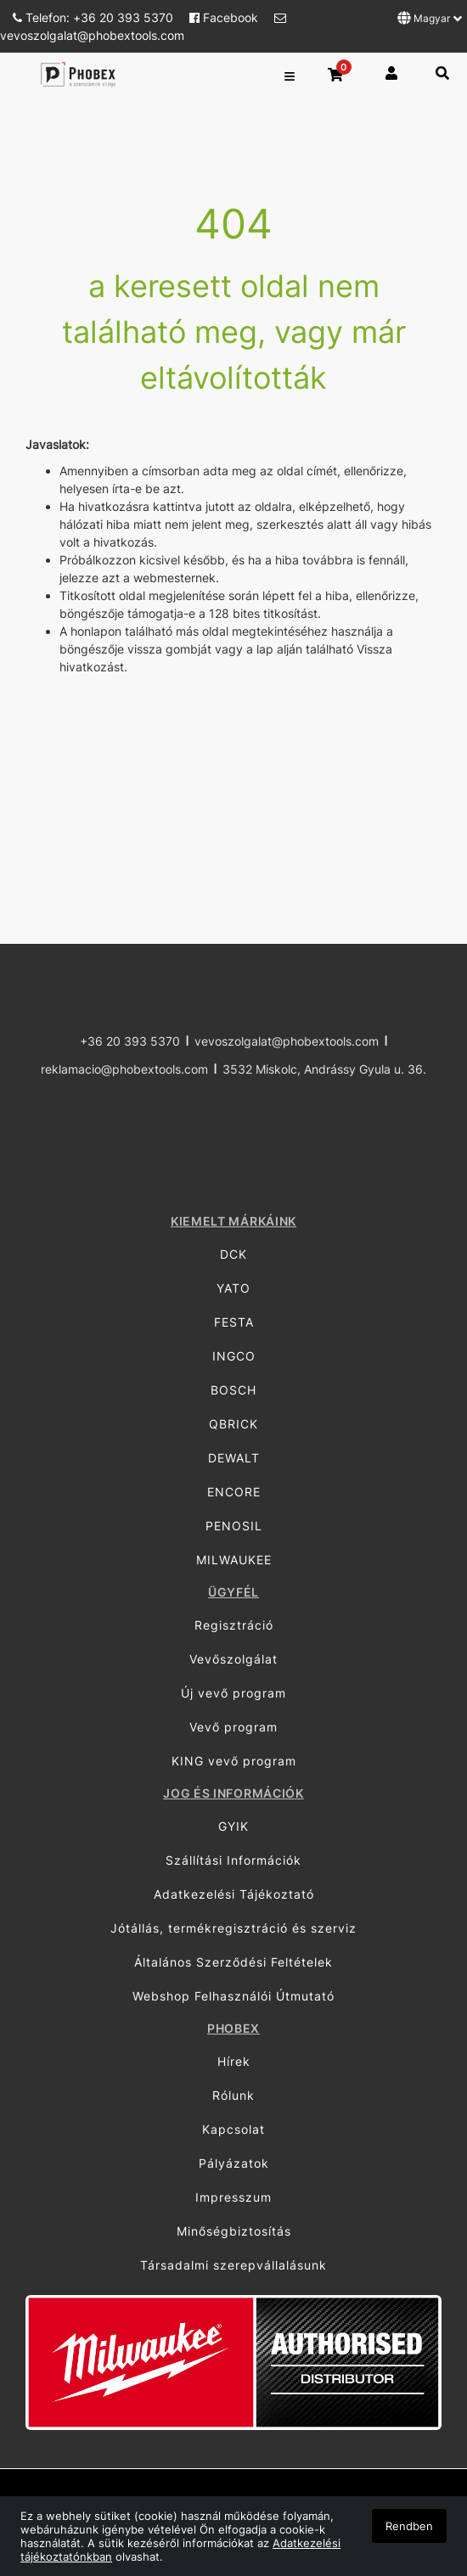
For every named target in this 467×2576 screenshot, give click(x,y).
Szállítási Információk (233, 1860)
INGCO (234, 1356)
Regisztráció (233, 1625)
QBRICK (233, 1424)
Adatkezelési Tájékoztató (234, 1894)
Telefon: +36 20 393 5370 (95, 17)
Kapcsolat (233, 2129)
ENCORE (234, 1491)
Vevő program (233, 1727)
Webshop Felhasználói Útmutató (233, 1996)
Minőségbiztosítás (234, 2231)
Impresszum (233, 2197)
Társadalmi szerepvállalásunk (233, 2265)
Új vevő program (233, 1693)
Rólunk (233, 2095)
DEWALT (234, 1458)
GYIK (233, 1826)
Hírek (233, 2061)
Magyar (429, 18)
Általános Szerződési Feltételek (233, 1962)
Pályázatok (234, 2163)
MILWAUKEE (234, 1559)
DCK (233, 1254)
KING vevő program (234, 1761)
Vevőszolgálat (233, 1659)
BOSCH (233, 1390)
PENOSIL (233, 1525)
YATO (233, 1288)
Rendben (409, 2526)
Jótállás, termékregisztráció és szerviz (233, 1928)
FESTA (234, 1322)
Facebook (225, 17)
